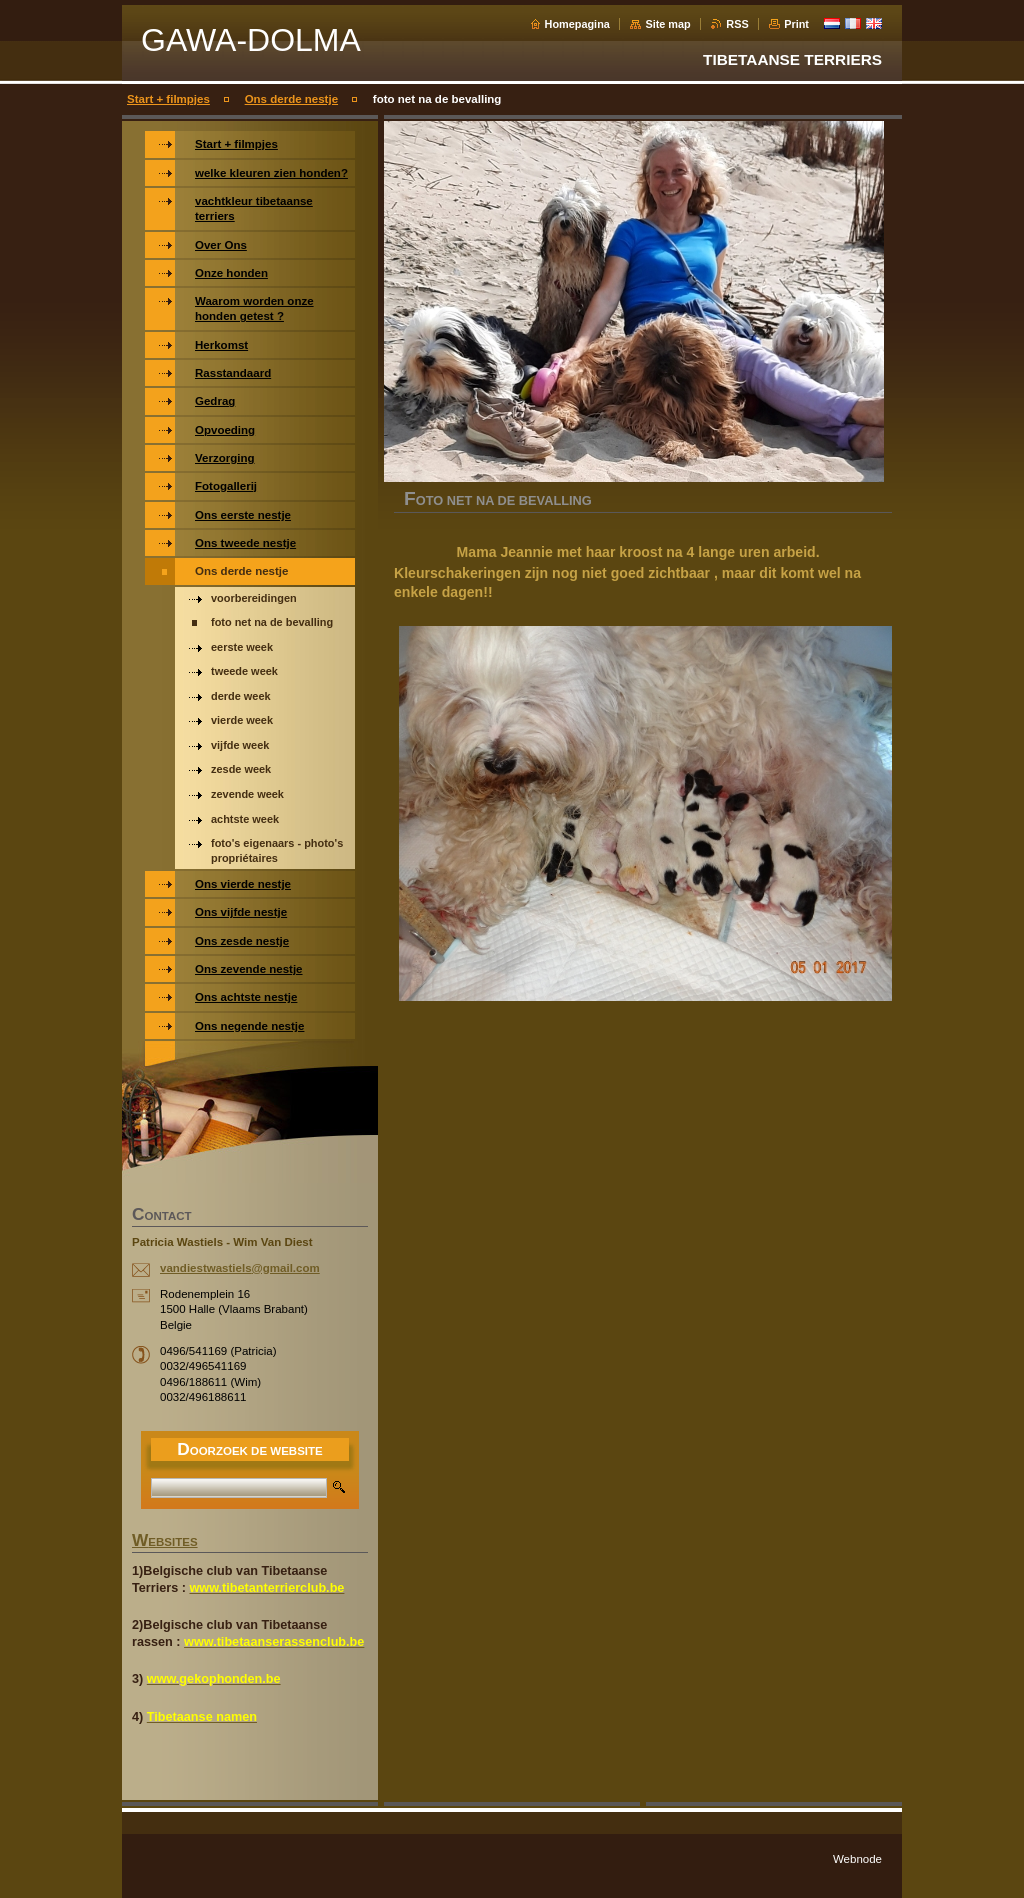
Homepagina (577, 24)
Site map (667, 24)
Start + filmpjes (168, 99)
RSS (737, 24)
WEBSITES (165, 1542)
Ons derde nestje (291, 99)
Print (796, 24)
